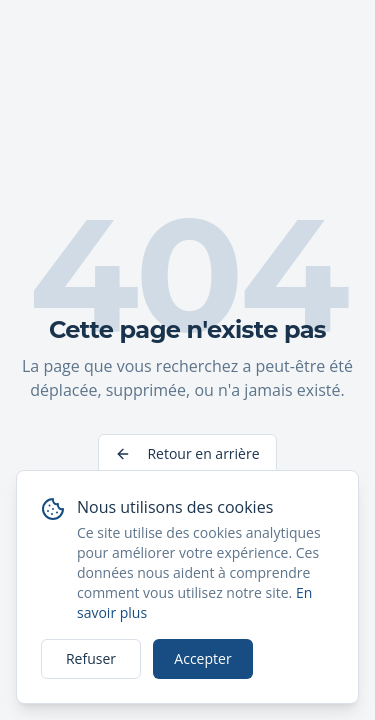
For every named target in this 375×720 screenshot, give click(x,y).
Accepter (202, 658)
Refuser (91, 658)
